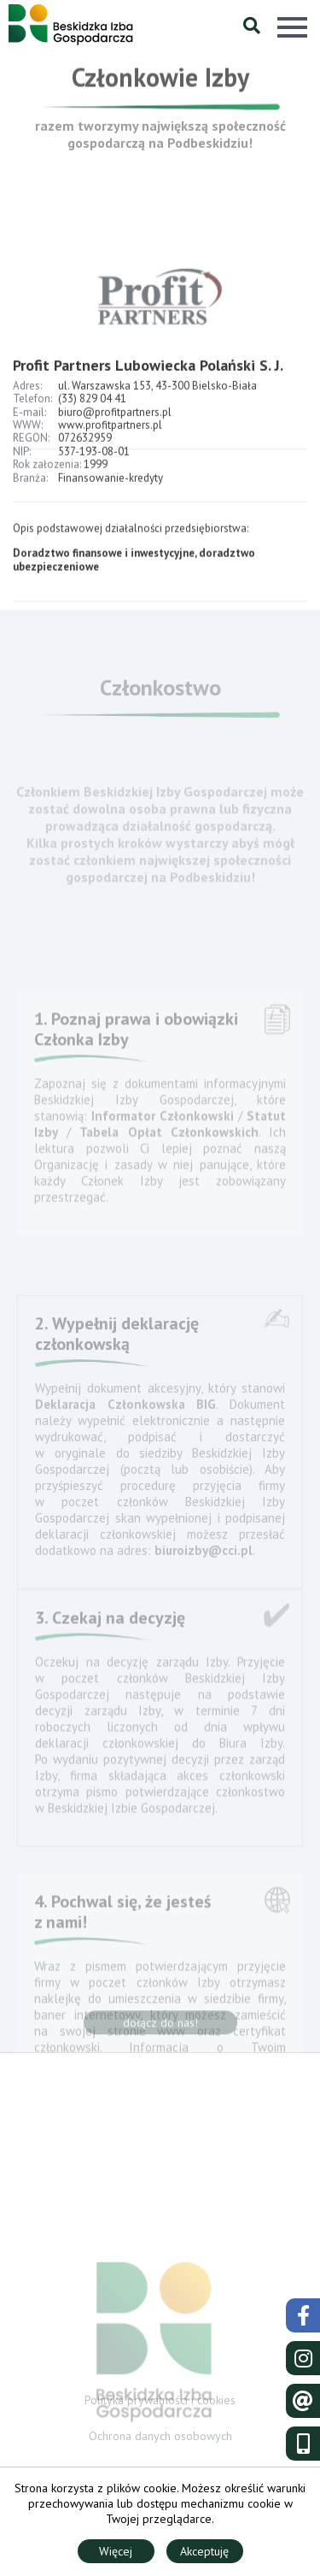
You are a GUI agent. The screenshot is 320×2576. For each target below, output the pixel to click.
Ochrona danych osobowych (160, 2438)
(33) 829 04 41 (92, 408)
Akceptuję (204, 2551)
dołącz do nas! (160, 2025)
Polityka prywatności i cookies (160, 2401)
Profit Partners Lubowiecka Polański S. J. (148, 374)
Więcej (115, 2551)
